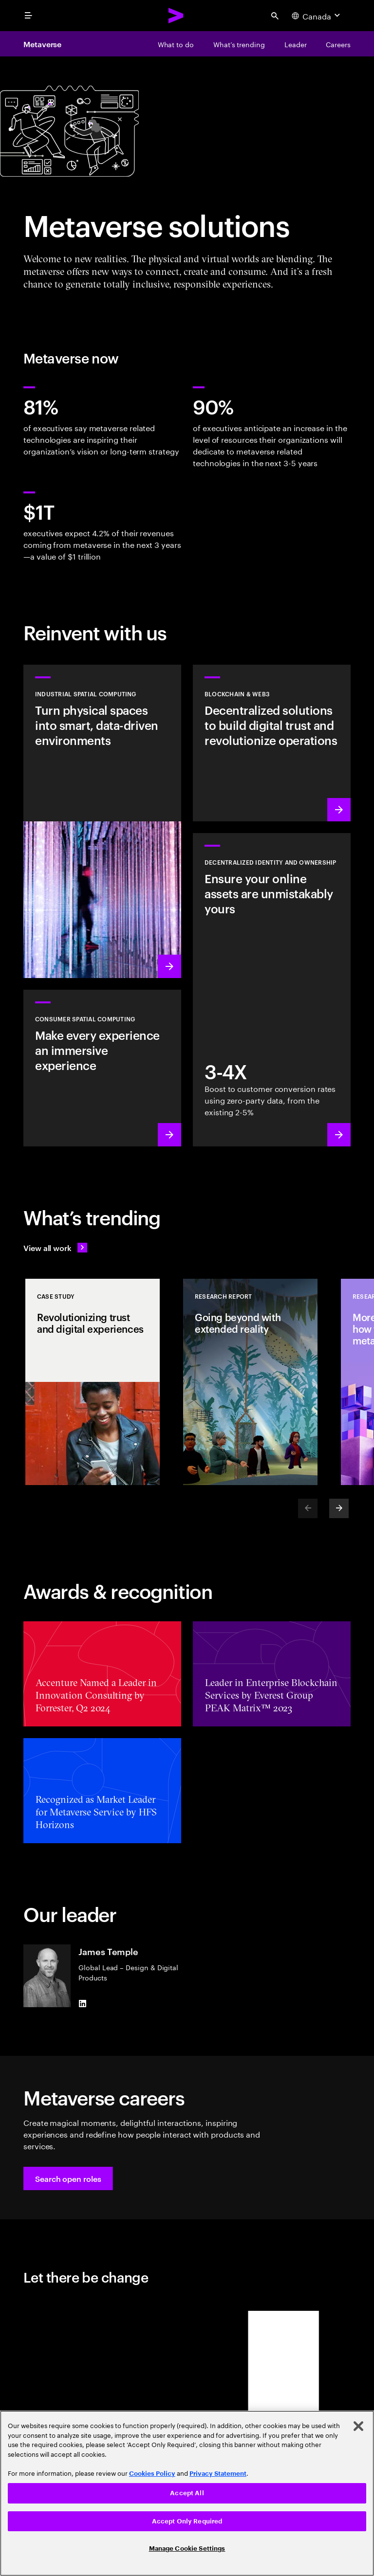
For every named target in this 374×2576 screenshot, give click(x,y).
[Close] (358, 2426)
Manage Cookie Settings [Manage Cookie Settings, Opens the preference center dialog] (187, 2548)
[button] (68, 2178)
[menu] (28, 15)
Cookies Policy (152, 2473)
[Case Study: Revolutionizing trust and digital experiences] (92, 1382)
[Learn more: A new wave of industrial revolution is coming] (102, 821)
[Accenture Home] (176, 15)
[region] (187, 2493)
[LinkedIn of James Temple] (82, 2003)
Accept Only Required (187, 2521)
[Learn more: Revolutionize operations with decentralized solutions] (272, 743)
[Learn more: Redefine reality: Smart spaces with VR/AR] (102, 1068)
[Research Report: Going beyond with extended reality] (250, 1382)
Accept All (187, 2493)
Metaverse (42, 43)
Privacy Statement (217, 2473)
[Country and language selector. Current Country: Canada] (317, 15)
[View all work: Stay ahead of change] (55, 1247)
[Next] (339, 1508)
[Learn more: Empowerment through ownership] (272, 989)
